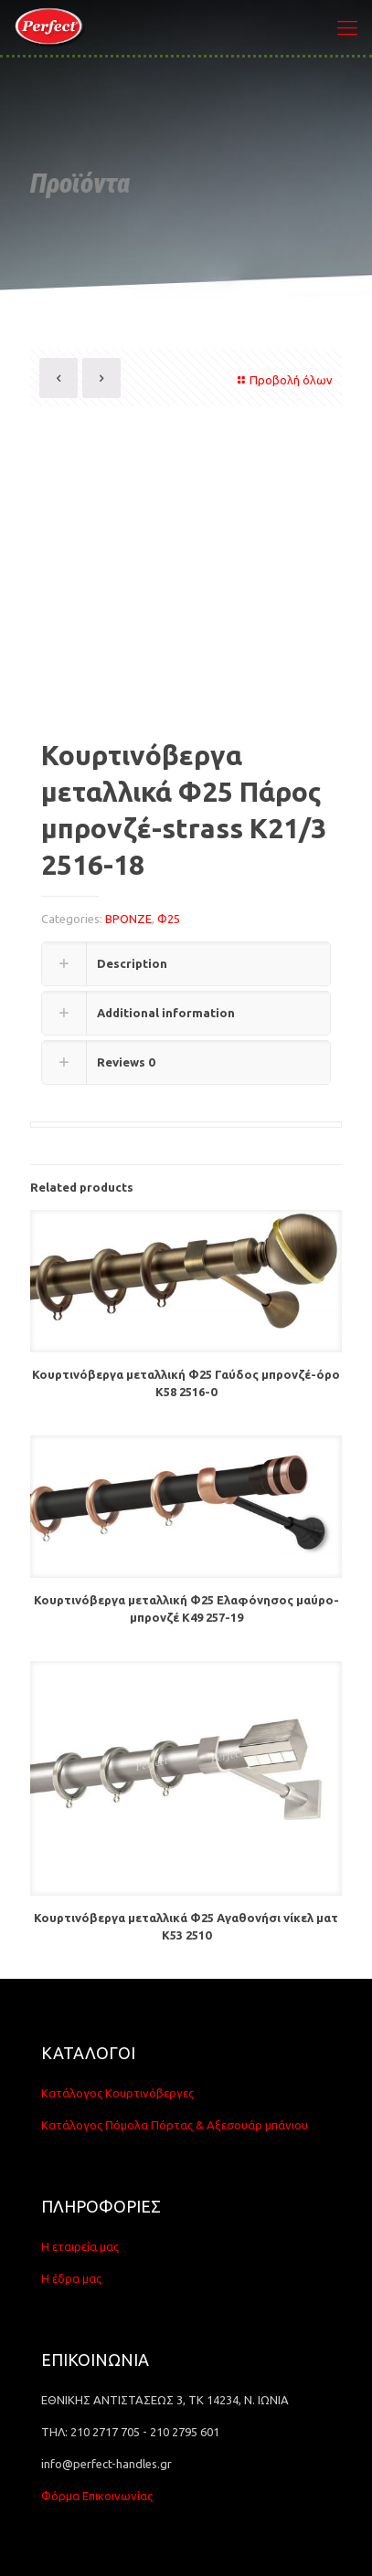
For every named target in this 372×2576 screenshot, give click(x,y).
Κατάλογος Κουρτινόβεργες (117, 2093)
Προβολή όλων (283, 379)
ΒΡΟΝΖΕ (128, 918)
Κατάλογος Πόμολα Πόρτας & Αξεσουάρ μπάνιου (174, 2125)
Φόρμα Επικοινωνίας (97, 2495)
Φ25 (168, 918)
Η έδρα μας (71, 2278)
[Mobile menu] (347, 27)
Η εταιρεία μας (80, 2246)
